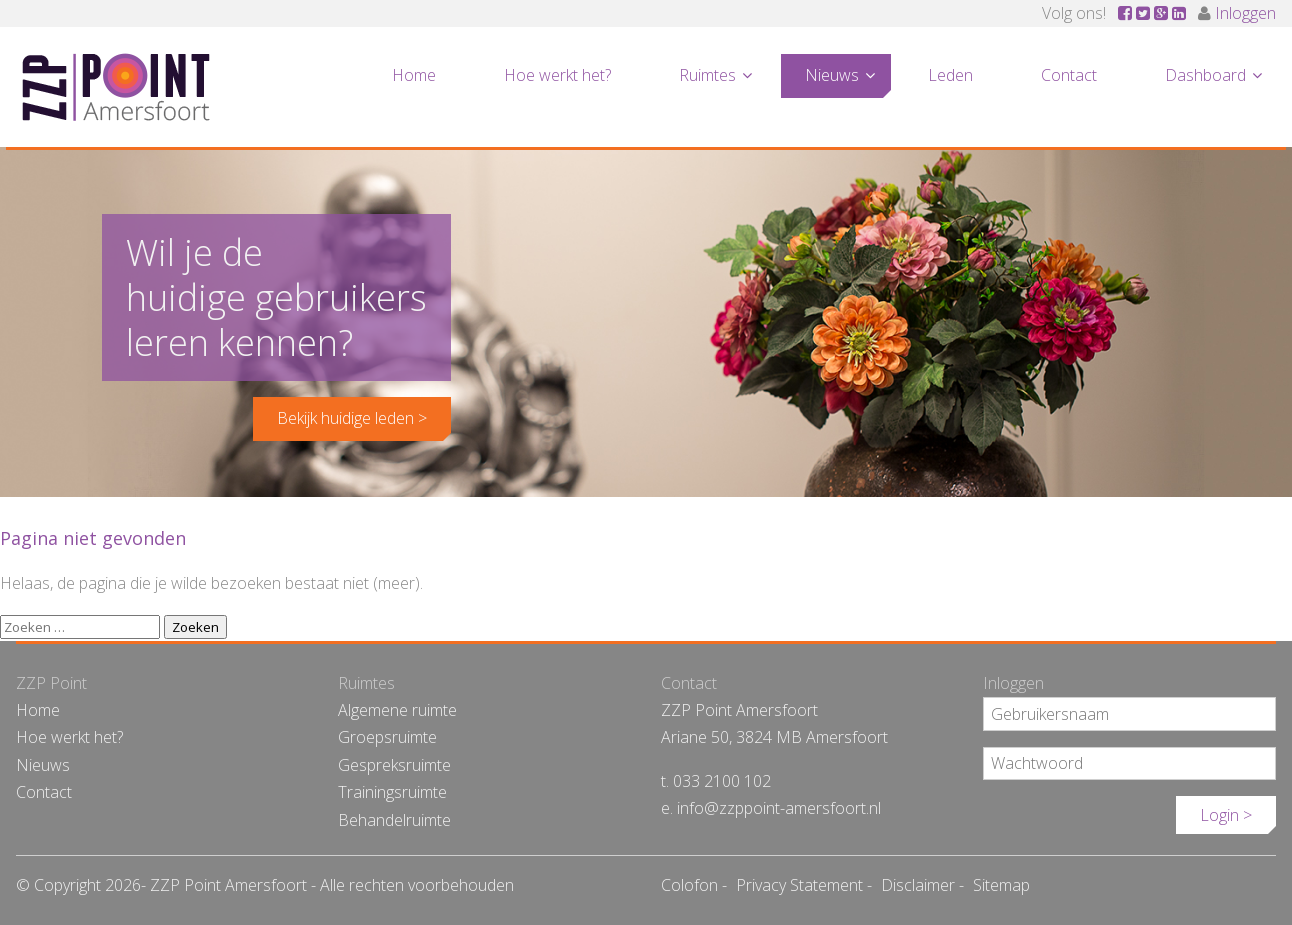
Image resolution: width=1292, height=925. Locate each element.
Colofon (689, 885)
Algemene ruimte (397, 710)
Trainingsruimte (392, 792)
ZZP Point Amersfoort (116, 87)
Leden (950, 75)
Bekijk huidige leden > (352, 418)
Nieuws (832, 75)
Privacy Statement (799, 885)
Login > (1226, 815)
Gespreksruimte (394, 765)
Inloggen (1245, 13)
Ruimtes (707, 75)
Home (414, 75)
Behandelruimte (394, 820)
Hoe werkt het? (557, 75)
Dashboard (1205, 75)
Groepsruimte (387, 737)
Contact (1069, 75)
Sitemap (1001, 885)
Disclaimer (918, 885)
